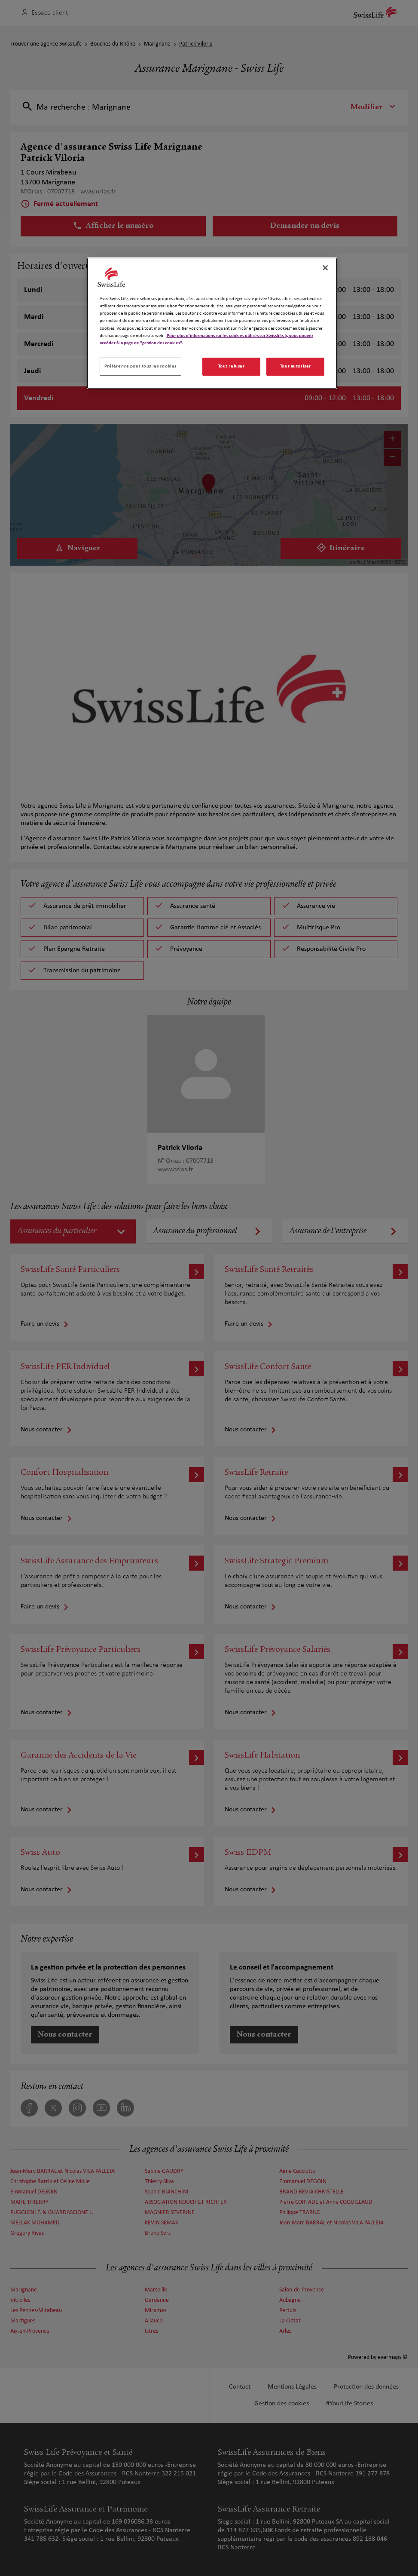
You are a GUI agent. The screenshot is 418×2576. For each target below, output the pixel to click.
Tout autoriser (295, 366)
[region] (212, 323)
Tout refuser (231, 366)
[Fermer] (325, 267)
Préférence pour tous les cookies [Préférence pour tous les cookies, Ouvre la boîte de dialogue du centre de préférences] (140, 366)
